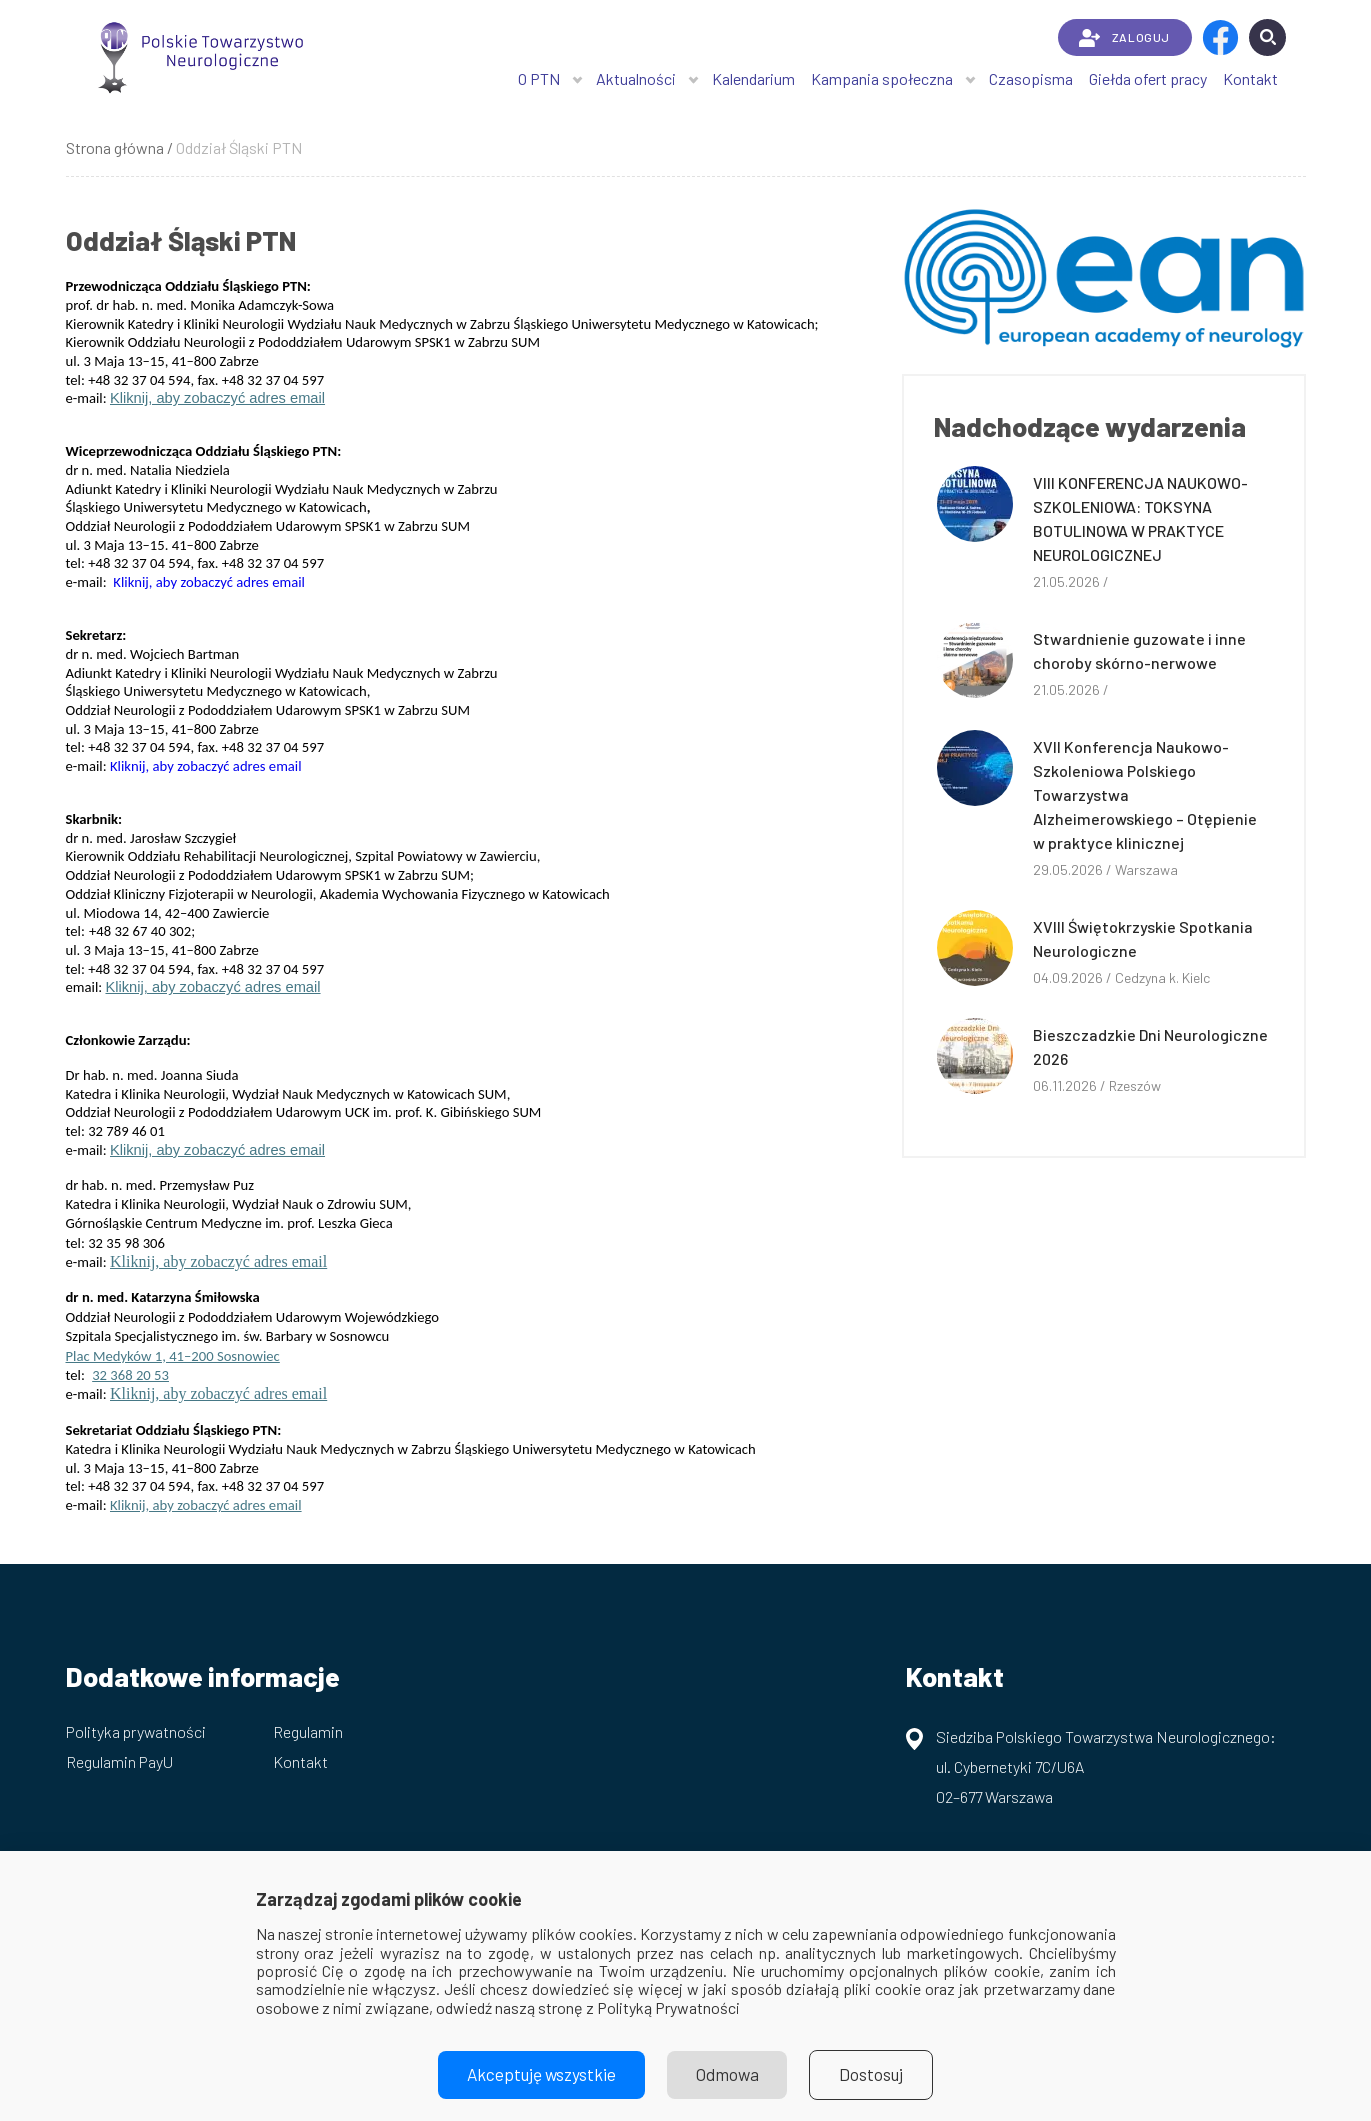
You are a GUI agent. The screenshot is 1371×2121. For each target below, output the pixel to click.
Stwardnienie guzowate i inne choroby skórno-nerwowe (1139, 650)
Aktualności (636, 78)
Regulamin (308, 1731)
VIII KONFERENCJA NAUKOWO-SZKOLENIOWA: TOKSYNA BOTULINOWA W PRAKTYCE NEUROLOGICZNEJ (1140, 518)
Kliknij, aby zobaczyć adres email (217, 398)
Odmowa (729, 2075)
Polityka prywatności (136, 1731)
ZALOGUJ (1124, 38)
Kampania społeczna (882, 78)
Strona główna (115, 147)
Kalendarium (753, 78)
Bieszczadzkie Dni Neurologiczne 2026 (1150, 1046)
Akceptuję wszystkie (537, 2075)
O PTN (539, 78)
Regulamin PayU (119, 1761)
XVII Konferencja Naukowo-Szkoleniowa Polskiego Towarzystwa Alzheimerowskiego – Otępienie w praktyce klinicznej (1145, 794)
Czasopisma (1031, 78)
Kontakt (1250, 78)
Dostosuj (877, 2075)
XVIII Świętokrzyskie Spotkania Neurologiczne (1143, 938)
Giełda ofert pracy (1148, 78)
